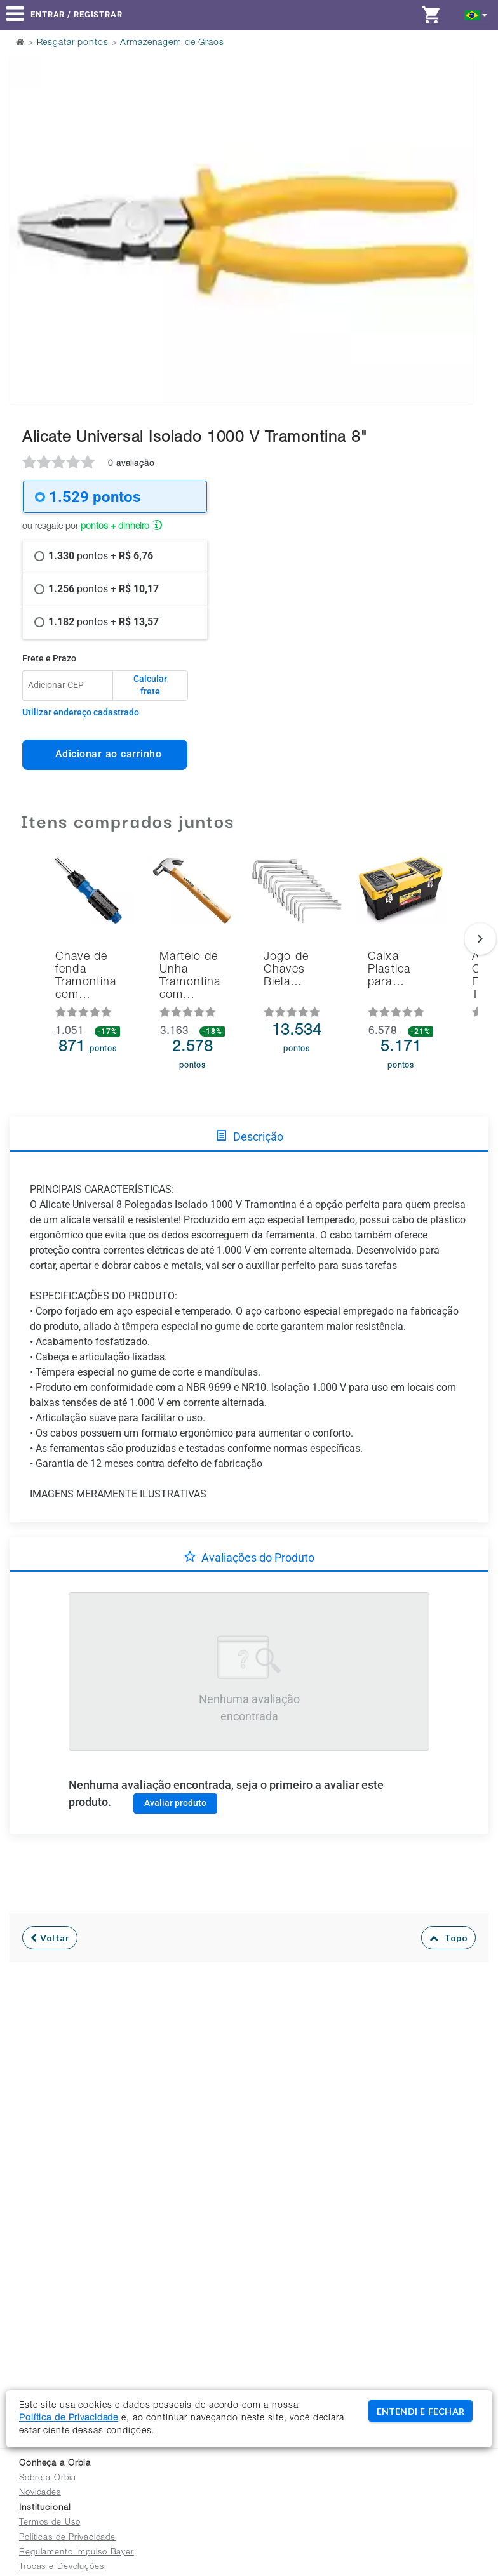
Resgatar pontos (73, 43)
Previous (27, 198)
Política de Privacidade (68, 2418)
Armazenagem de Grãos (172, 43)
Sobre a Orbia (47, 2478)
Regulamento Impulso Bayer (76, 2553)
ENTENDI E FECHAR (420, 2411)
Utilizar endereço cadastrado (80, 712)
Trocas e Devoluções (61, 2567)
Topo (448, 1937)
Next (455, 198)
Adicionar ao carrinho (105, 754)
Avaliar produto (175, 1803)
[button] (476, 14)
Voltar (49, 1937)
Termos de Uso (49, 2523)
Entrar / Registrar (76, 14)
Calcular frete (150, 685)
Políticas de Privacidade (67, 2538)
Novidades (40, 2493)
